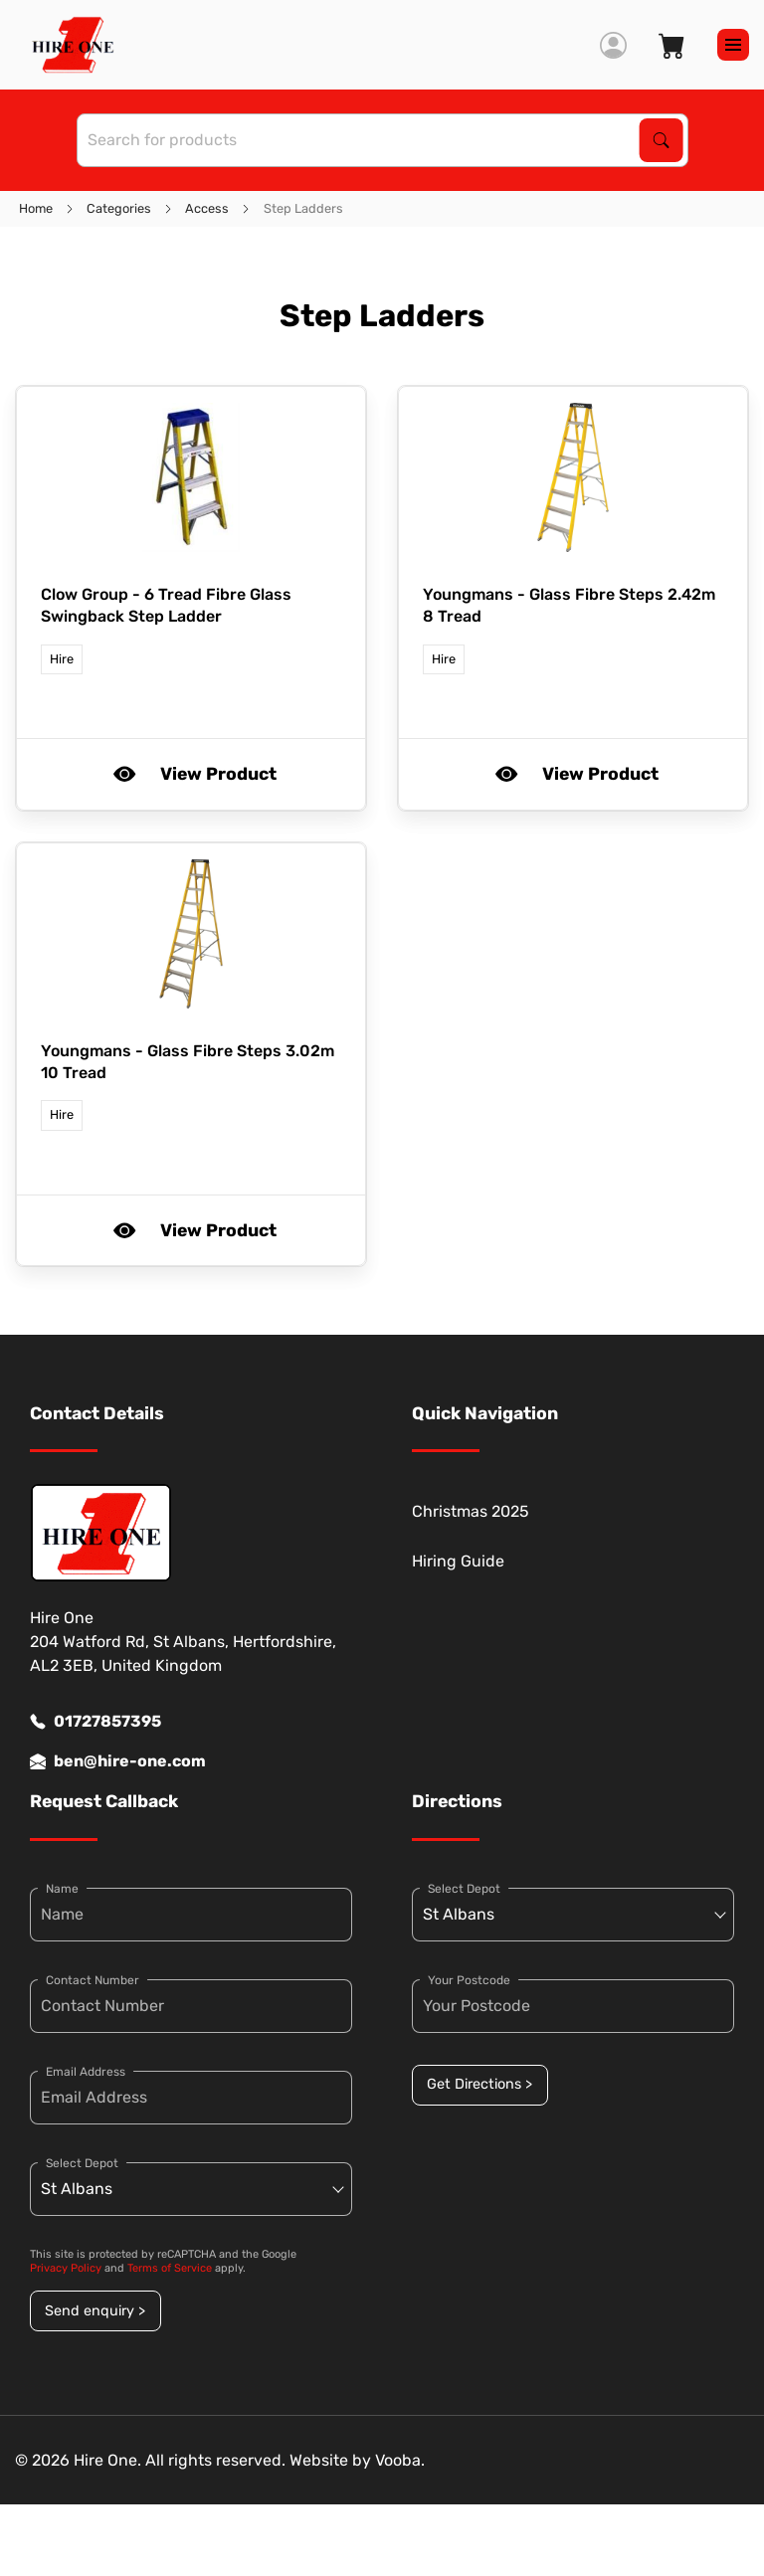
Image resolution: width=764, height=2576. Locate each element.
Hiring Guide (458, 1561)
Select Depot (82, 2163)
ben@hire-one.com (118, 1761)
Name (62, 1889)
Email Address (85, 2072)
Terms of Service (169, 2268)
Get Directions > (479, 2084)
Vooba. (400, 2460)
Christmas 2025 (470, 1511)
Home (36, 208)
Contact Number (92, 1980)
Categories (119, 208)
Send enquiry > (95, 2310)
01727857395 (95, 1722)
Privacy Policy (65, 2268)
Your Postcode (469, 1980)
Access (207, 208)
